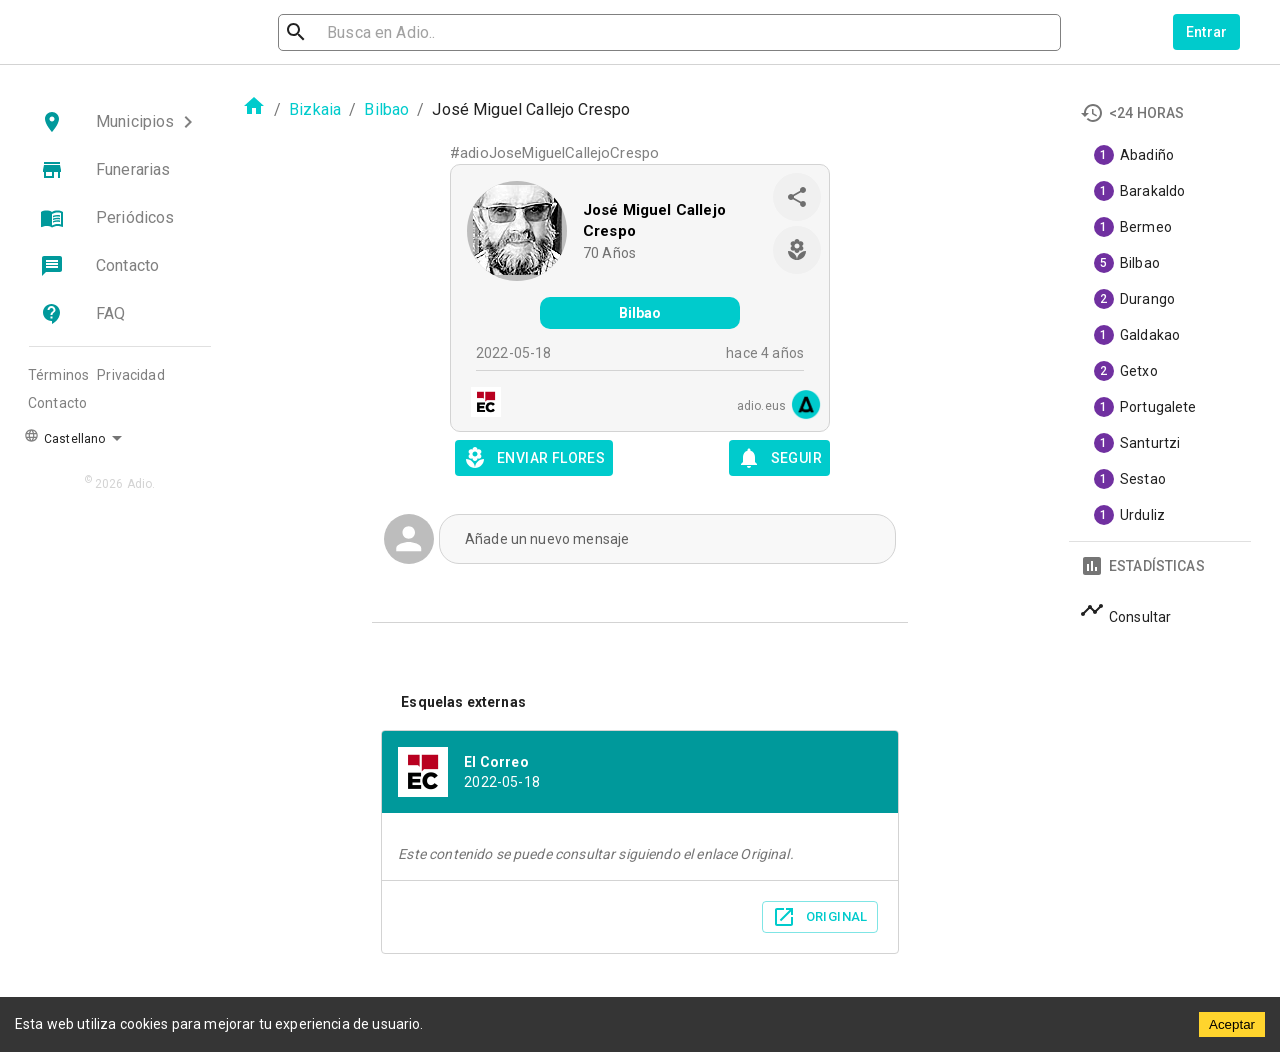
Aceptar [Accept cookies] (1232, 1024)
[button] (120, 122)
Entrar (1207, 32)
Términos (58, 375)
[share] (797, 197)
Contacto (57, 403)
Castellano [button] (64, 437)
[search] (386, 32)
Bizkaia (315, 109)
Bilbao (386, 109)
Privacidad (131, 375)
